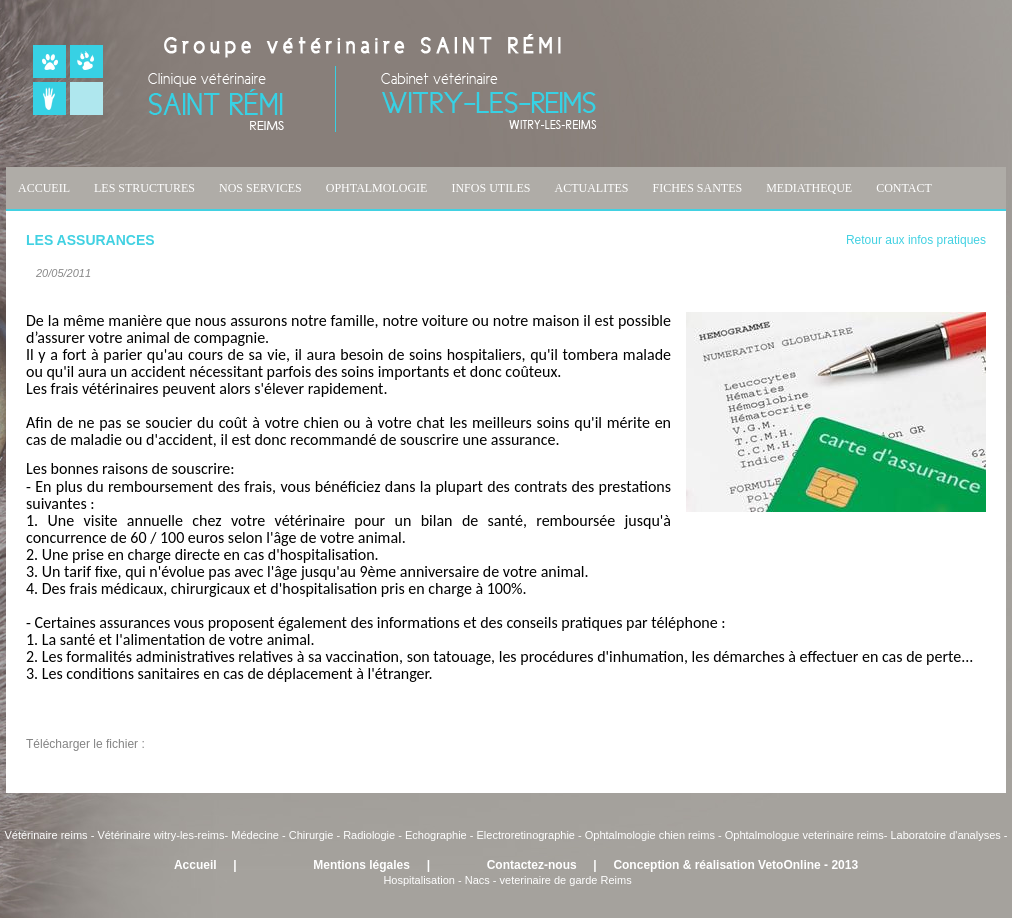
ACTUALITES (591, 188)
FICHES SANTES (697, 188)
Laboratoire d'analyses (945, 835)
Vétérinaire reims (45, 835)
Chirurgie (311, 835)
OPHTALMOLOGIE (377, 188)
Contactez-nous (532, 865)
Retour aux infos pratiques (916, 240)
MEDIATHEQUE (809, 188)
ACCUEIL (44, 188)
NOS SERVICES (260, 188)
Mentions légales (361, 865)
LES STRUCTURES (144, 188)
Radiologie (369, 835)
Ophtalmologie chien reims (650, 835)
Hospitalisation (419, 880)
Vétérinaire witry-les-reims (160, 835)
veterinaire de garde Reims (566, 880)
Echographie (436, 835)
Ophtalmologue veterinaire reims (804, 835)
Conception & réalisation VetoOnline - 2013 (735, 865)
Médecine (256, 835)
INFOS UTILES (490, 188)
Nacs (477, 880)
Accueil (195, 865)
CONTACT (904, 188)
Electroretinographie (526, 835)
